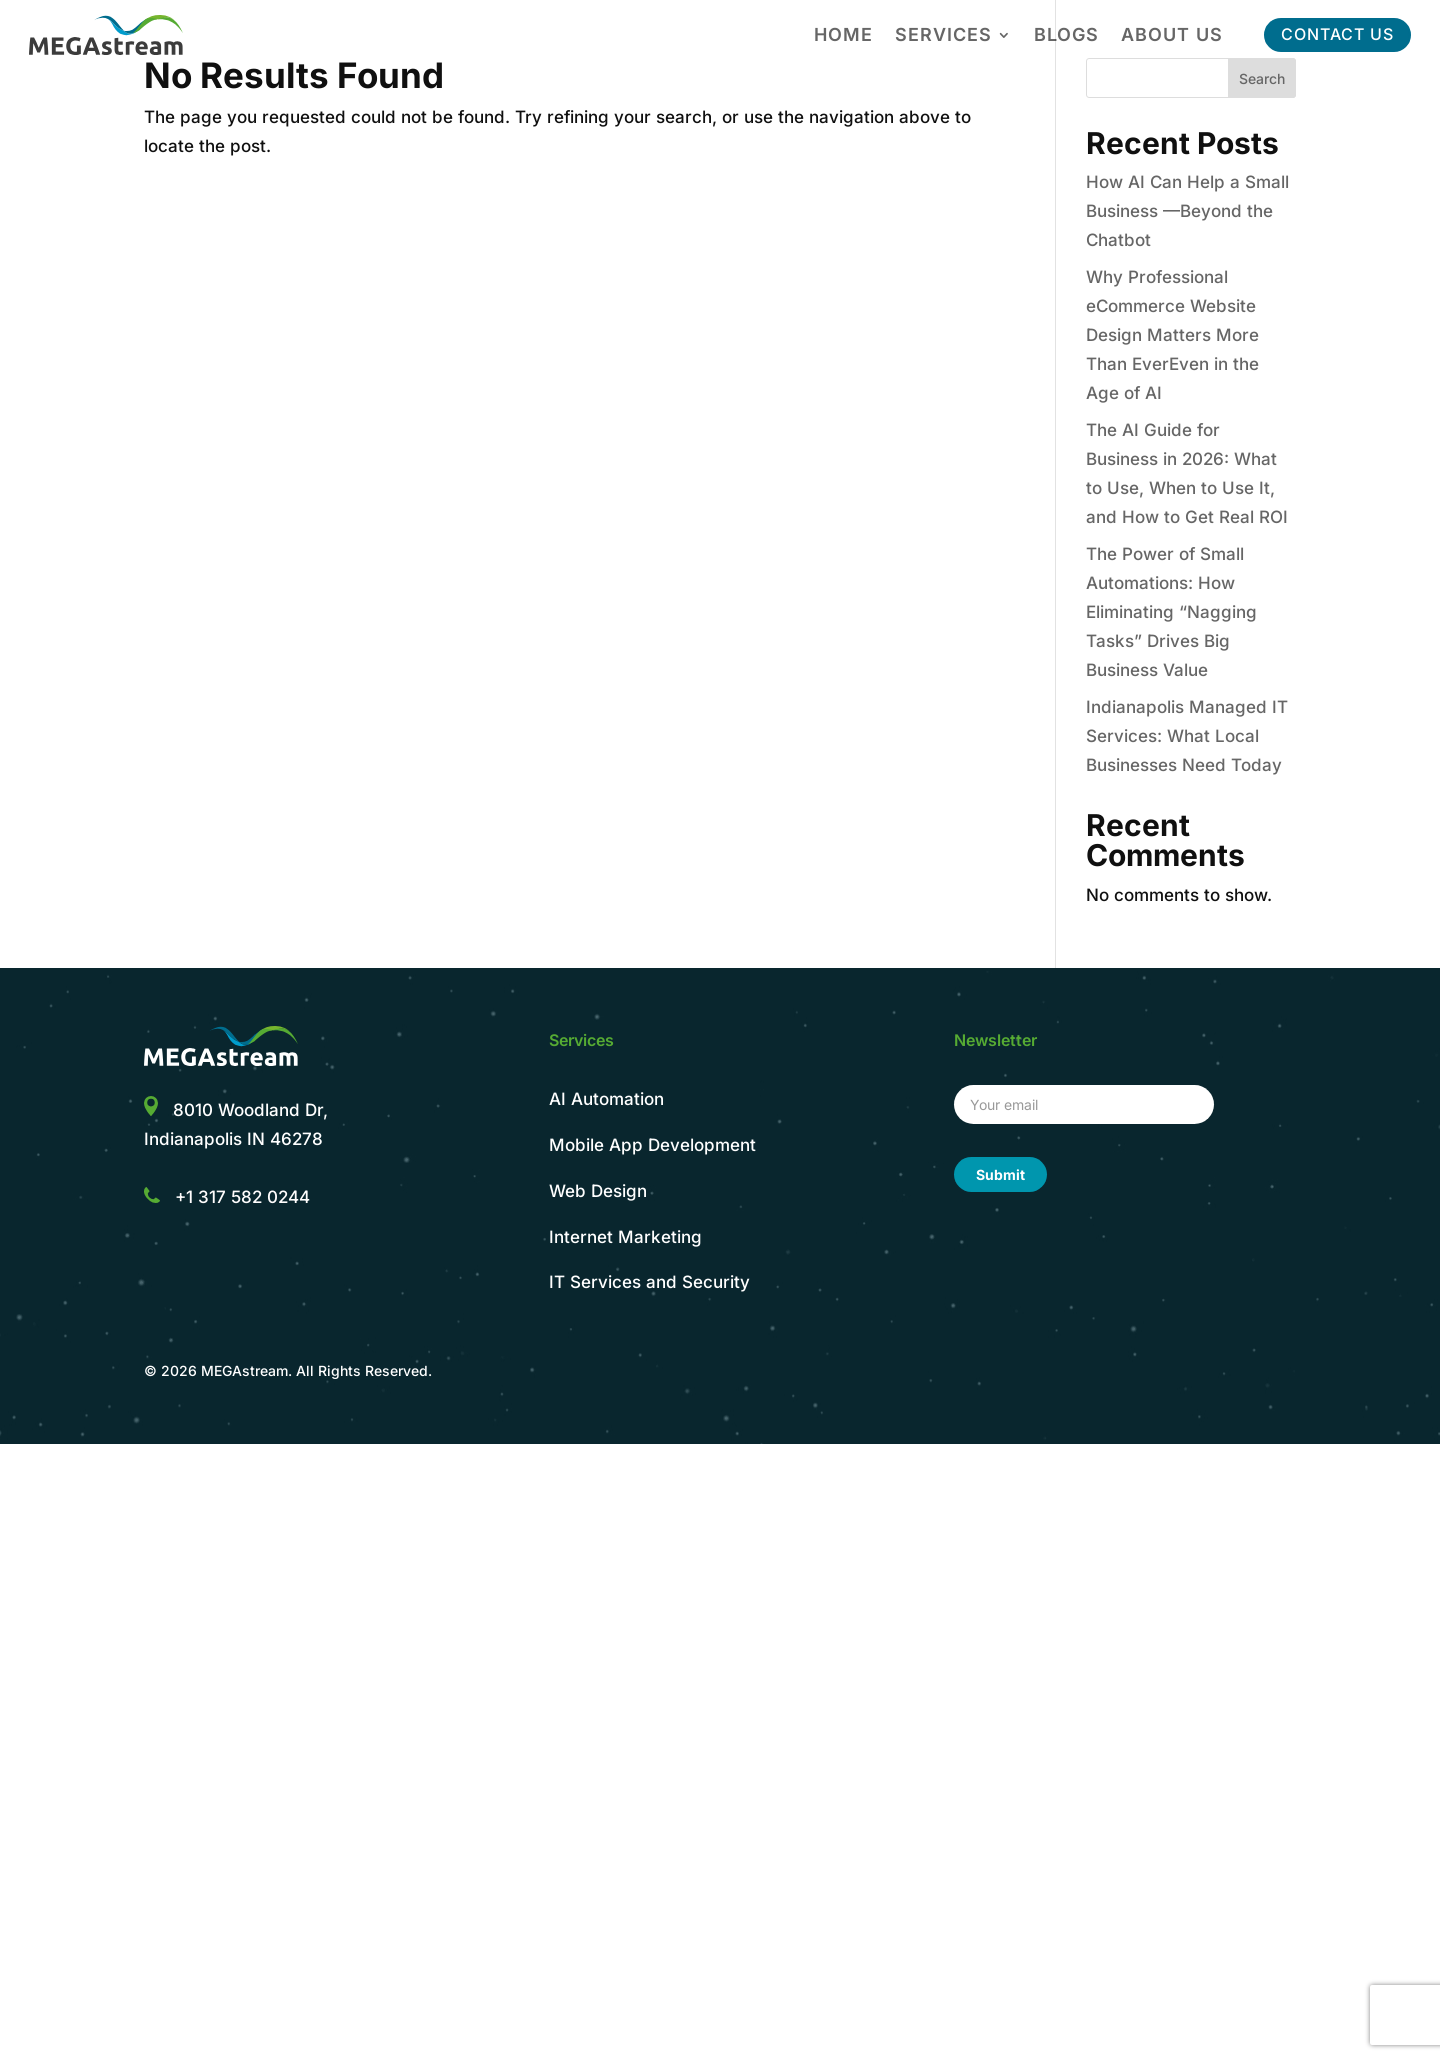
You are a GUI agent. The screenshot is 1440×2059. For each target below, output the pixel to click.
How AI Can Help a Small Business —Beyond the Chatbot (1187, 211)
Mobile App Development (652, 1145)
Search (1262, 78)
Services (943, 36)
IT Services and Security (649, 1282)
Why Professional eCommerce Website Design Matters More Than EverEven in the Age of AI (1172, 335)
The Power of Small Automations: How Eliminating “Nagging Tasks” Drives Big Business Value (1171, 612)
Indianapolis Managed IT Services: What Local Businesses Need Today (1187, 736)
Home (843, 36)
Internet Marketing (625, 1237)
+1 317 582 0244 (242, 1197)
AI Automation (606, 1099)
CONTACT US (1337, 34)
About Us (1172, 36)
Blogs (1066, 36)
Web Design (598, 1191)
